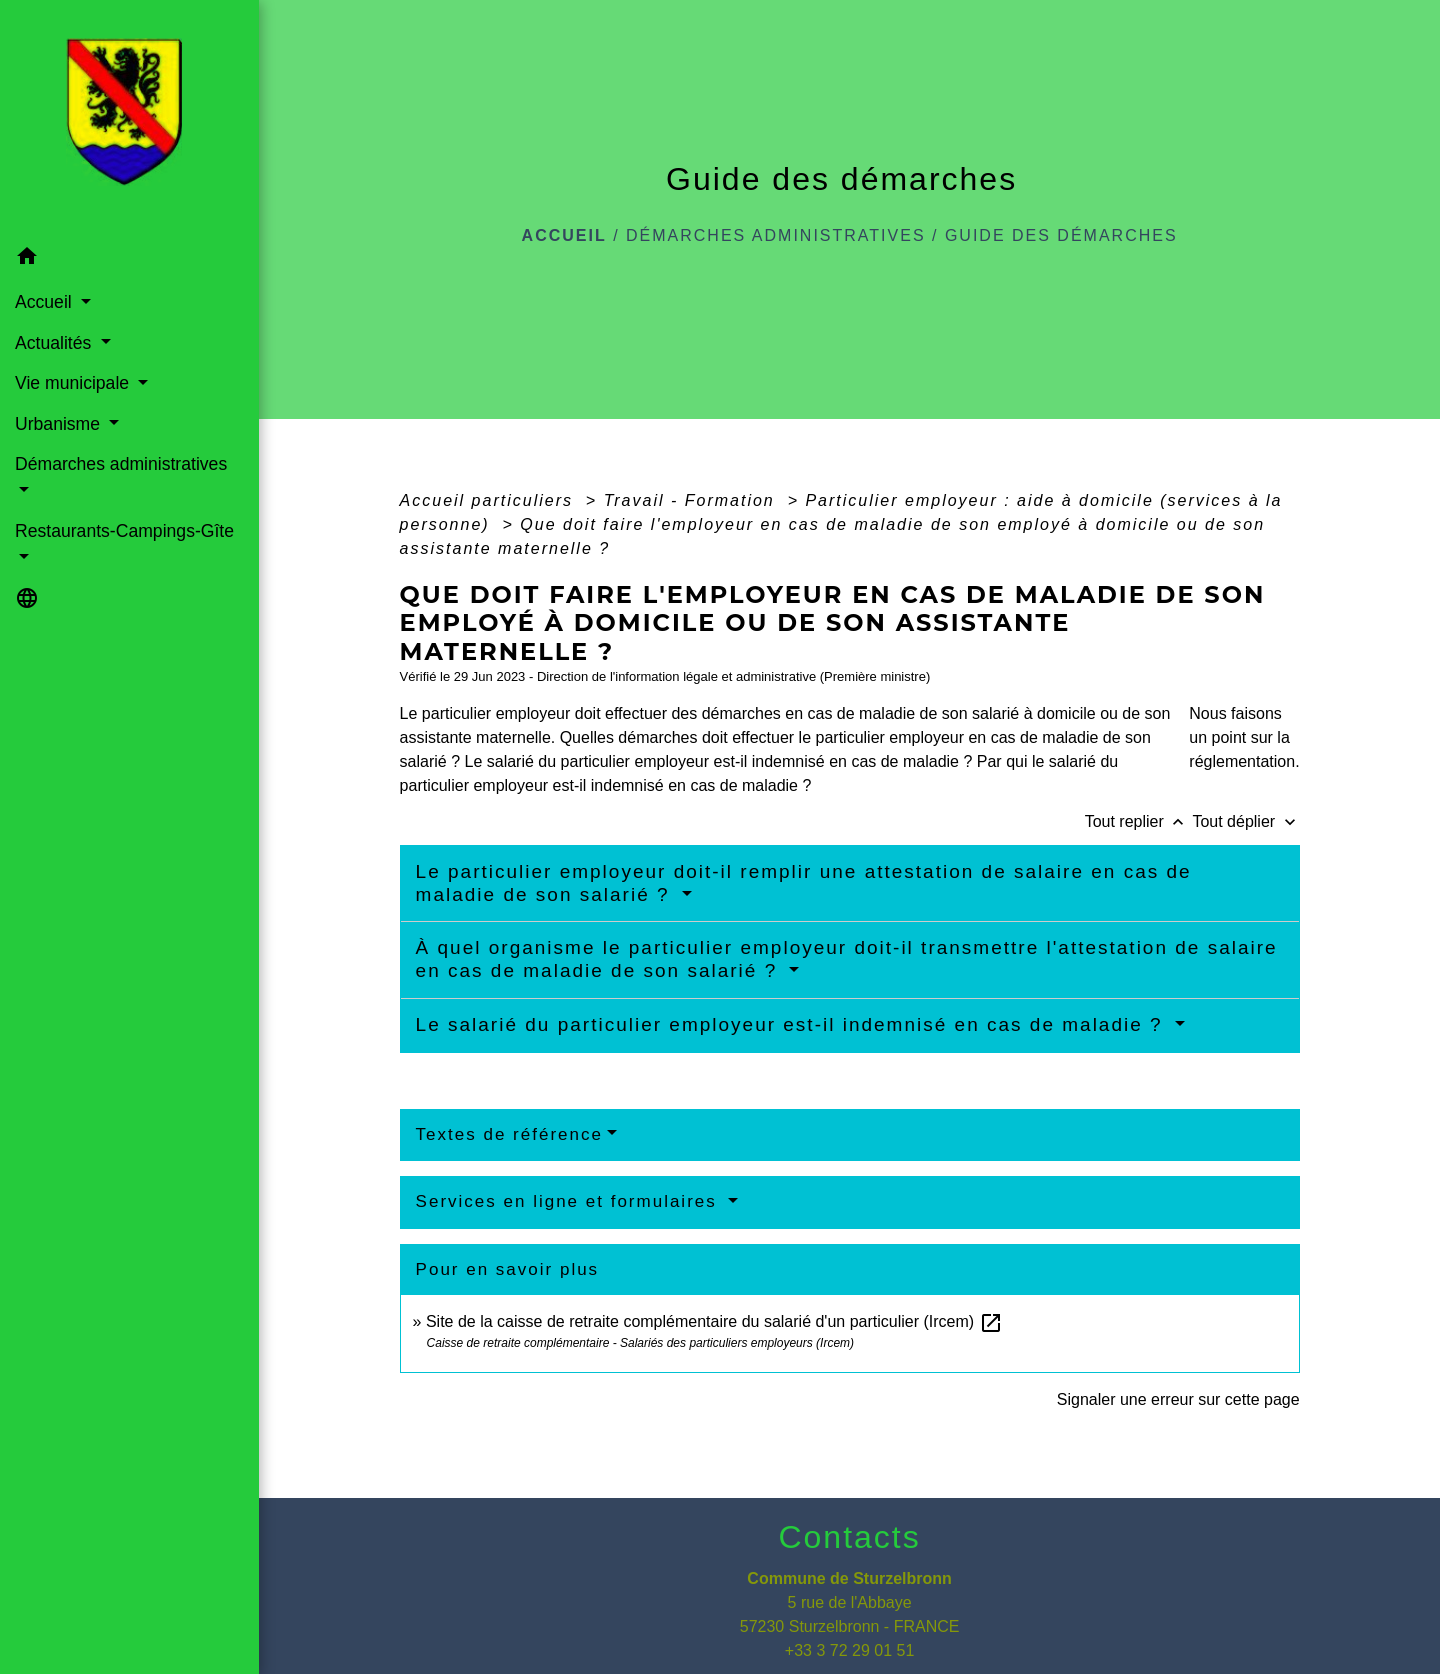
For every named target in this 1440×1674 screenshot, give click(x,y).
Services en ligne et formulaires (570, 1201)
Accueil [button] (46, 302)
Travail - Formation (693, 500)
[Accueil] (130, 118)
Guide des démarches (1061, 235)
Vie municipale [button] (74, 383)
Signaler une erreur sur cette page (1178, 1399)
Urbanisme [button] (60, 424)
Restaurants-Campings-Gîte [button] (124, 531)
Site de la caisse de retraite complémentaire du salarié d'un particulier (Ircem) (714, 1321)
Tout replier (1139, 821)
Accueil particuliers (490, 500)
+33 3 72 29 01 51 (849, 1650)
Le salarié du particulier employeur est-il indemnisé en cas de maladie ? (793, 1024)
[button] (129, 259)
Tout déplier (1245, 821)
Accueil (564, 235)
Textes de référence (509, 1134)
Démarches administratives (776, 235)
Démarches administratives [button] (121, 464)
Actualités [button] (55, 343)
